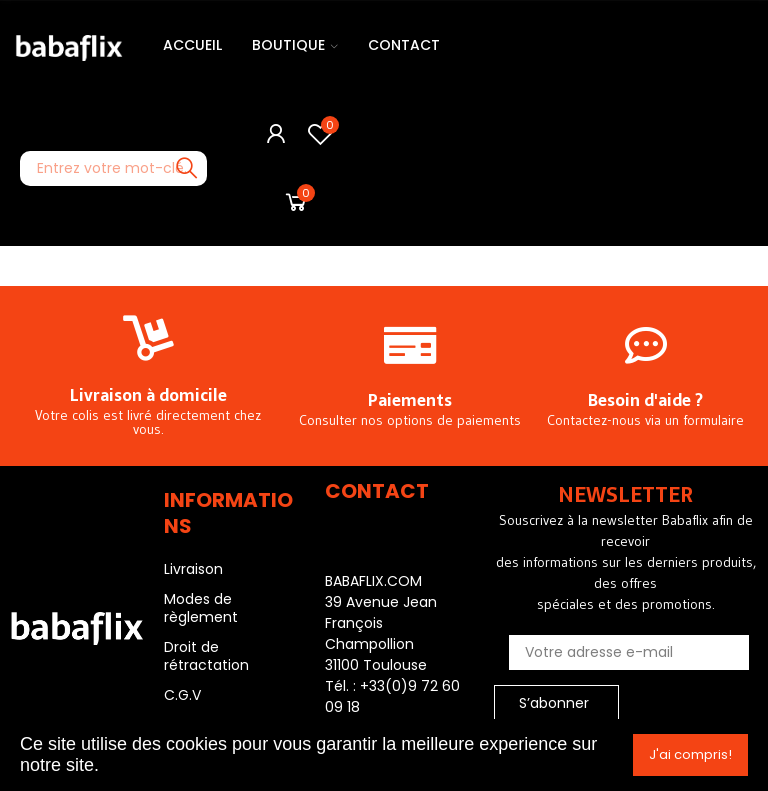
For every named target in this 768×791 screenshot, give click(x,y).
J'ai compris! (690, 754)
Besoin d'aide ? (645, 400)
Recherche (187, 168)
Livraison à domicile (148, 395)
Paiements (410, 400)
